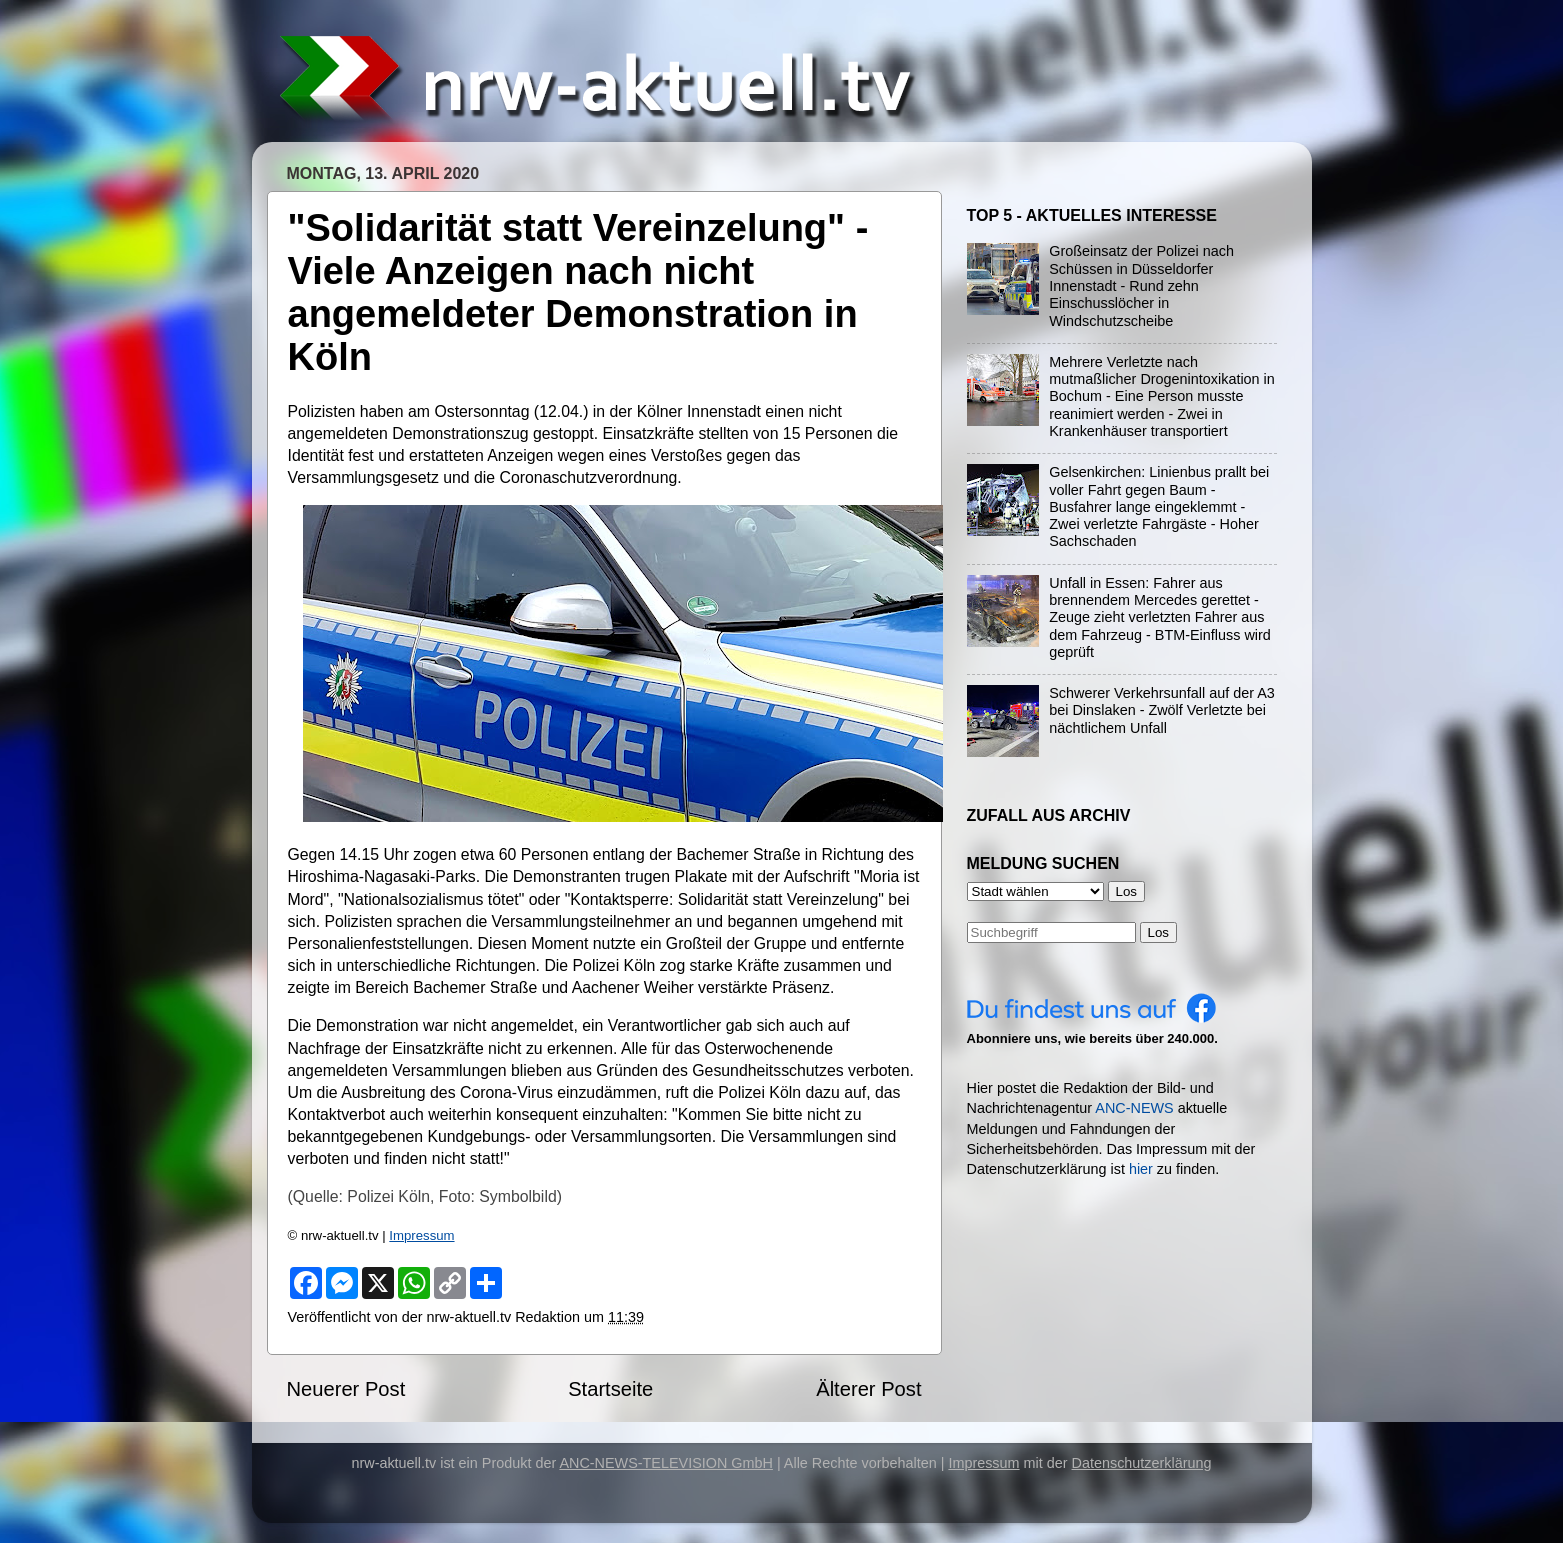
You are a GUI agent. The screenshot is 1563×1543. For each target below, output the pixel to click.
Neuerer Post (346, 1389)
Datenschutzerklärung (1142, 1463)
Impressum (421, 1235)
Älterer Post (868, 1389)
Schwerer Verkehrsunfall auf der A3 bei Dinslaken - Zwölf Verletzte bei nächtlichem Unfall (1162, 710)
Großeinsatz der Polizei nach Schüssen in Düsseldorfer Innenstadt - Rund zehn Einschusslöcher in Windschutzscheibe (1141, 285)
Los (1159, 932)
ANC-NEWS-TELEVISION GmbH (666, 1463)
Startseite (610, 1389)
